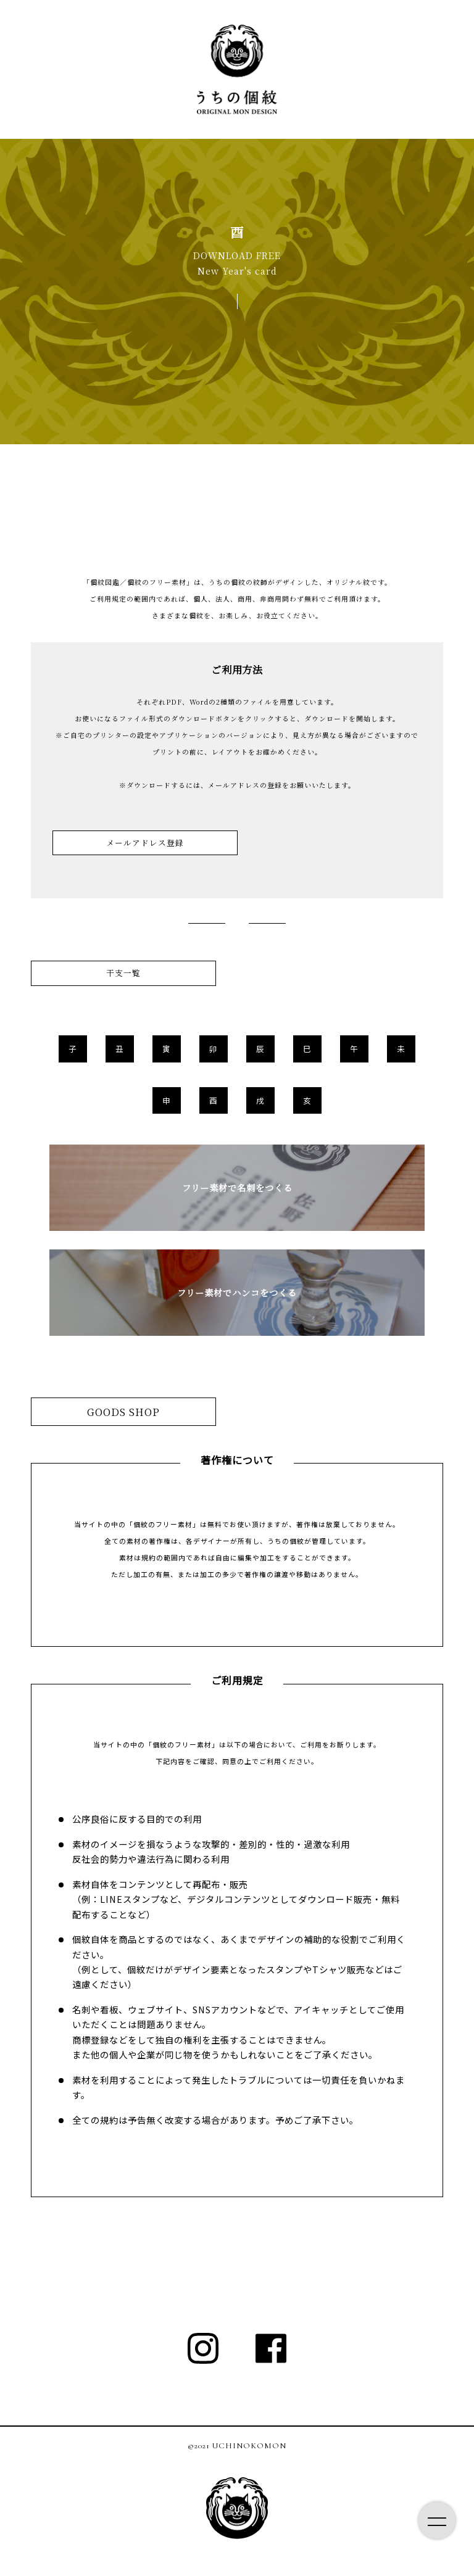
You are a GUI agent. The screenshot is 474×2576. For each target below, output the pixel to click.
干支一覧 (123, 973)
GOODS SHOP (123, 1411)
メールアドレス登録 (145, 842)
